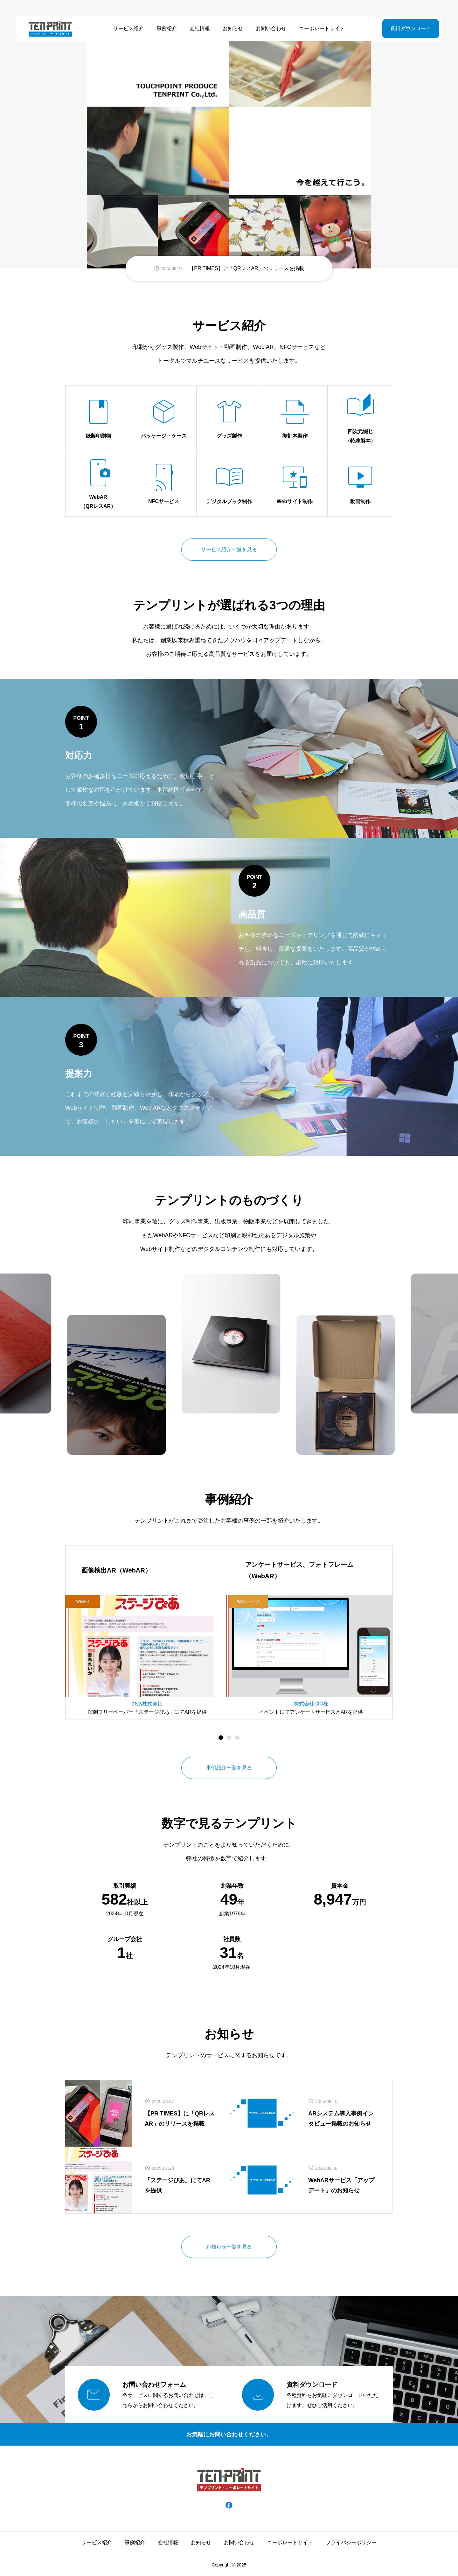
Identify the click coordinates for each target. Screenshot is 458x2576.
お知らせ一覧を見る (229, 2246)
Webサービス (248, 1601)
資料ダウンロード (410, 28)
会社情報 (200, 28)
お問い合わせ (271, 28)
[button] (229, 1737)
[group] (229, 268)
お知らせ (233, 28)
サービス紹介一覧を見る (229, 549)
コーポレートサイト (322, 28)
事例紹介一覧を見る (229, 1767)
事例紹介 (166, 28)
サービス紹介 (128, 28)
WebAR (82, 1601)
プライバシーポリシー (351, 2542)
